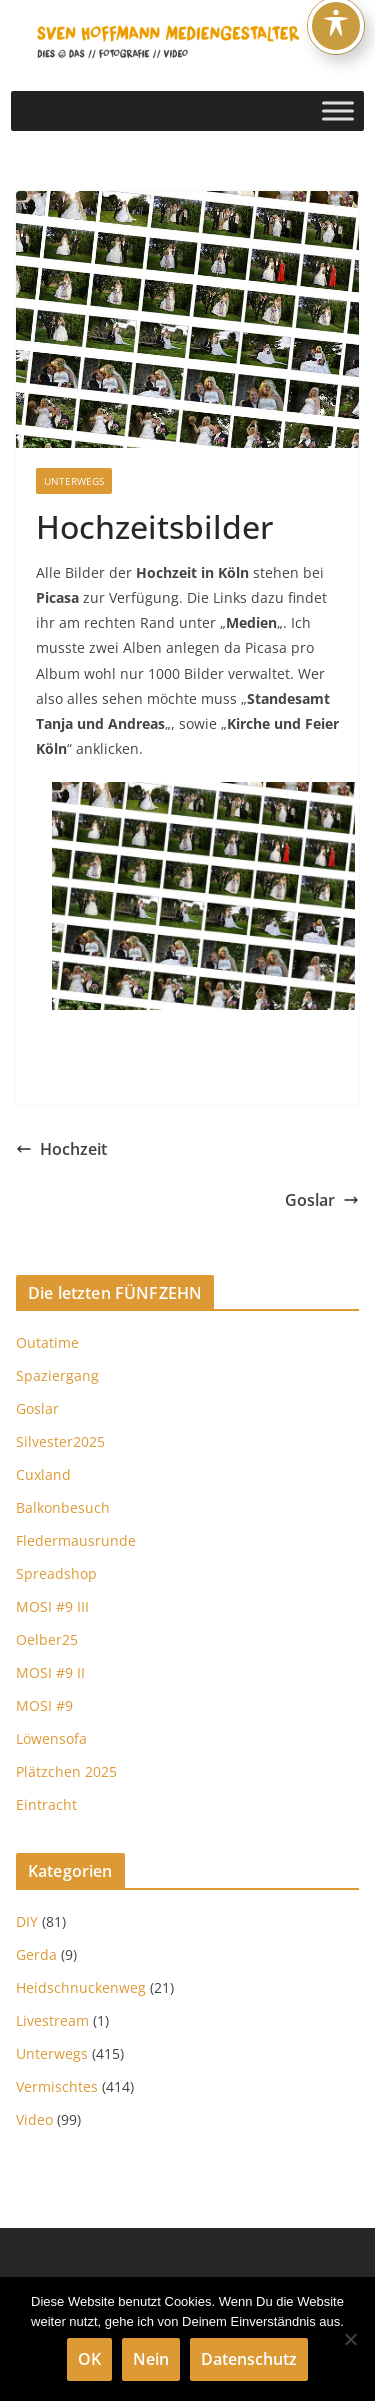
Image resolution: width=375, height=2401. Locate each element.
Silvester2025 (60, 1441)
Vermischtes (57, 2086)
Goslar (322, 1200)
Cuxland (43, 1474)
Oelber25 (47, 1639)
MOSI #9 (44, 1705)
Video (34, 2119)
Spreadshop (56, 1573)
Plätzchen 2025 (66, 1771)
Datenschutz (249, 2359)
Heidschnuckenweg (81, 1987)
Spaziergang (57, 1375)
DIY (27, 1921)
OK (89, 2359)
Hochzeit (61, 1149)
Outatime (47, 1342)
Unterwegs (74, 481)
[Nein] (350, 2339)
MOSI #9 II (50, 1672)
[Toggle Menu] (338, 110)
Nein (151, 2359)
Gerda (36, 1954)
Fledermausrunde (76, 1540)
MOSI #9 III (52, 1606)
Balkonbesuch (63, 1507)
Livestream (52, 2020)
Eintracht (46, 1804)
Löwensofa (51, 1738)
